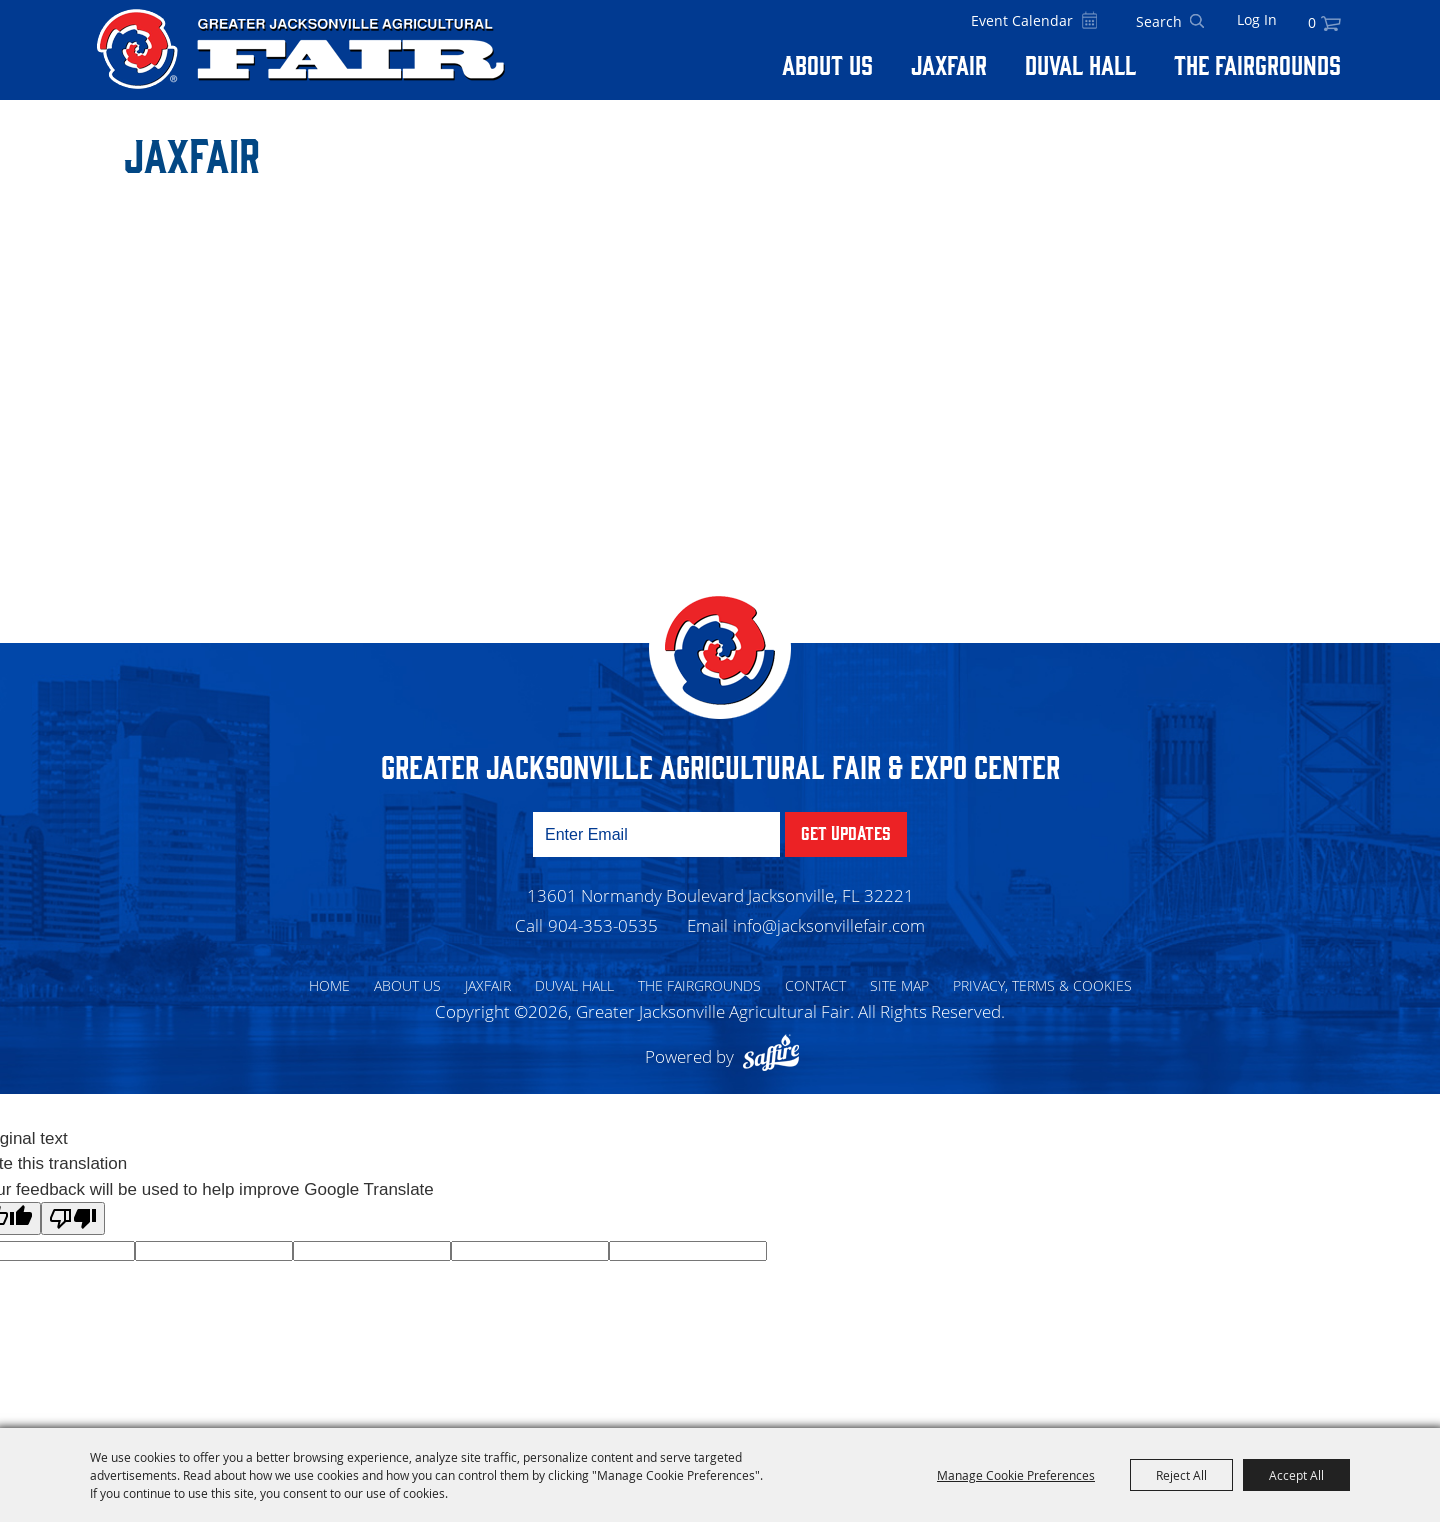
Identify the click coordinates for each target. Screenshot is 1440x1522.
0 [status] (1312, 22)
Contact (815, 985)
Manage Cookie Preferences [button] (1016, 1475)
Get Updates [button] (846, 832)
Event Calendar (1022, 20)
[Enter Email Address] (656, 834)
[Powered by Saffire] (776, 1056)
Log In (1257, 19)
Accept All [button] (1296, 1475)
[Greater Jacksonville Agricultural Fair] (301, 49)
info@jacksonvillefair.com (829, 925)
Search (1197, 22)
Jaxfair (949, 64)
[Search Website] (1159, 22)
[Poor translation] (73, 1218)
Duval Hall (1080, 64)
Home (329, 985)
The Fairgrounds (1257, 64)
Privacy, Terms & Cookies (1042, 985)
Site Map (899, 985)
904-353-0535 (603, 925)
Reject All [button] (1181, 1475)
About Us (827, 64)
